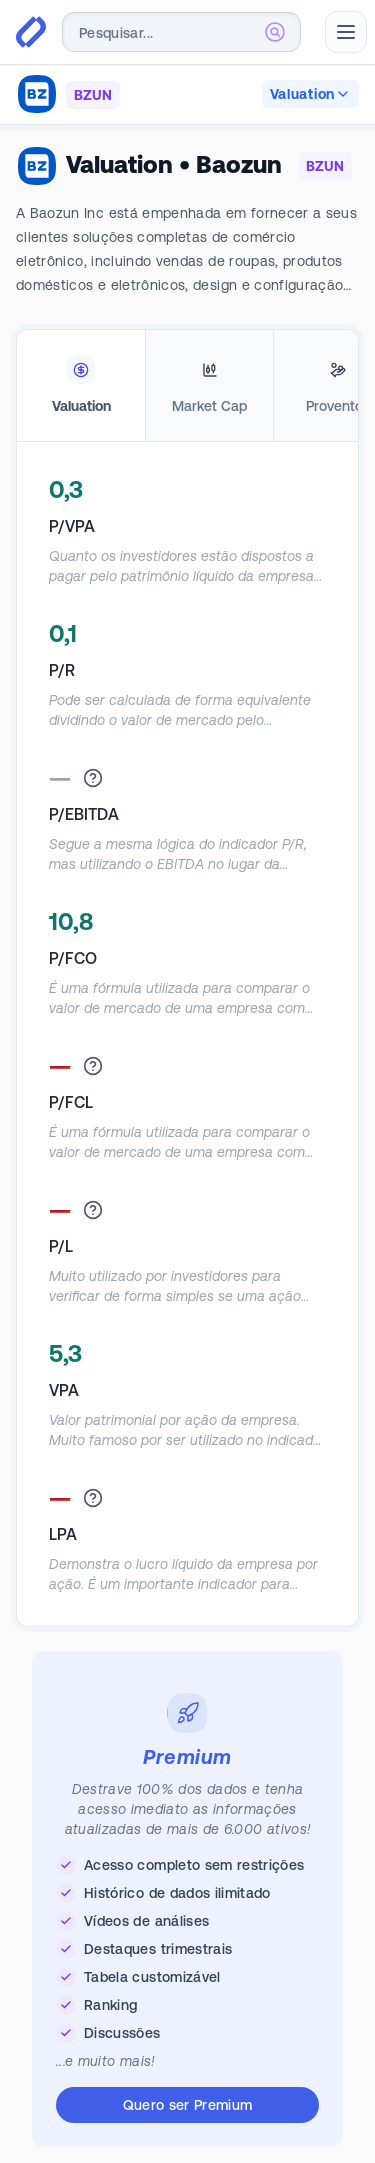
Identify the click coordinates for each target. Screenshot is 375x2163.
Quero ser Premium (188, 2105)
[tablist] (187, 386)
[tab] (81, 386)
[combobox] (181, 32)
